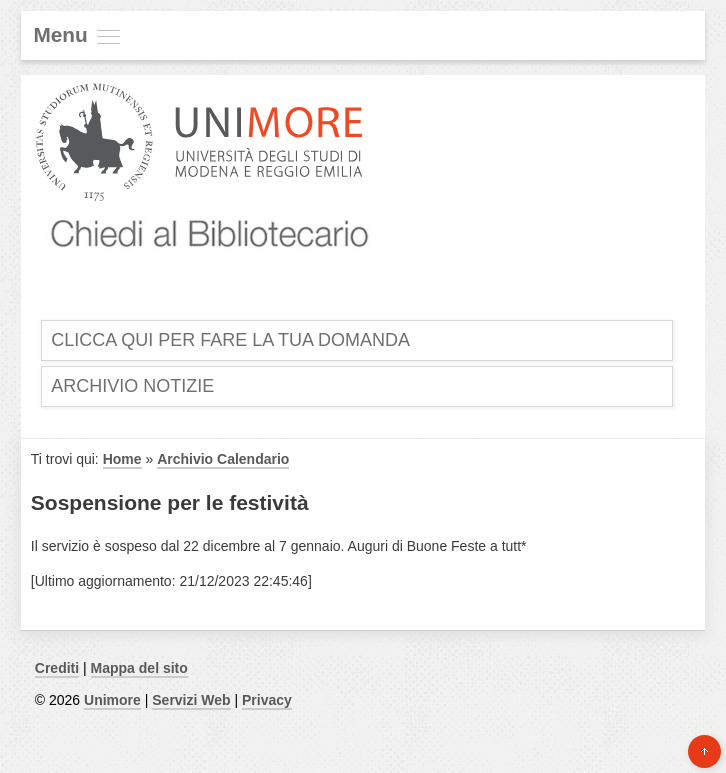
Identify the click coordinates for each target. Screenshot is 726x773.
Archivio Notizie (132, 386)
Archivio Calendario (223, 459)
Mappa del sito (139, 668)
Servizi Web (191, 700)
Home (122, 459)
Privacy (267, 700)
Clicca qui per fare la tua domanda (230, 340)
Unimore (112, 700)
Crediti (57, 668)
